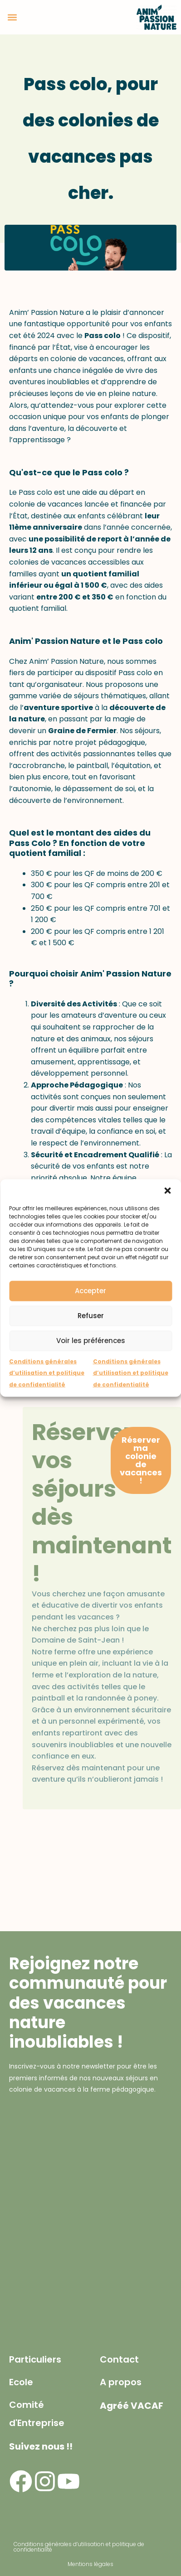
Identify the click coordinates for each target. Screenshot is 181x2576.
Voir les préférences (90, 1340)
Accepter (90, 1290)
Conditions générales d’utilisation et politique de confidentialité (46, 1372)
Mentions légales (90, 2564)
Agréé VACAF (131, 2405)
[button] (167, 1190)
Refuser (91, 1315)
